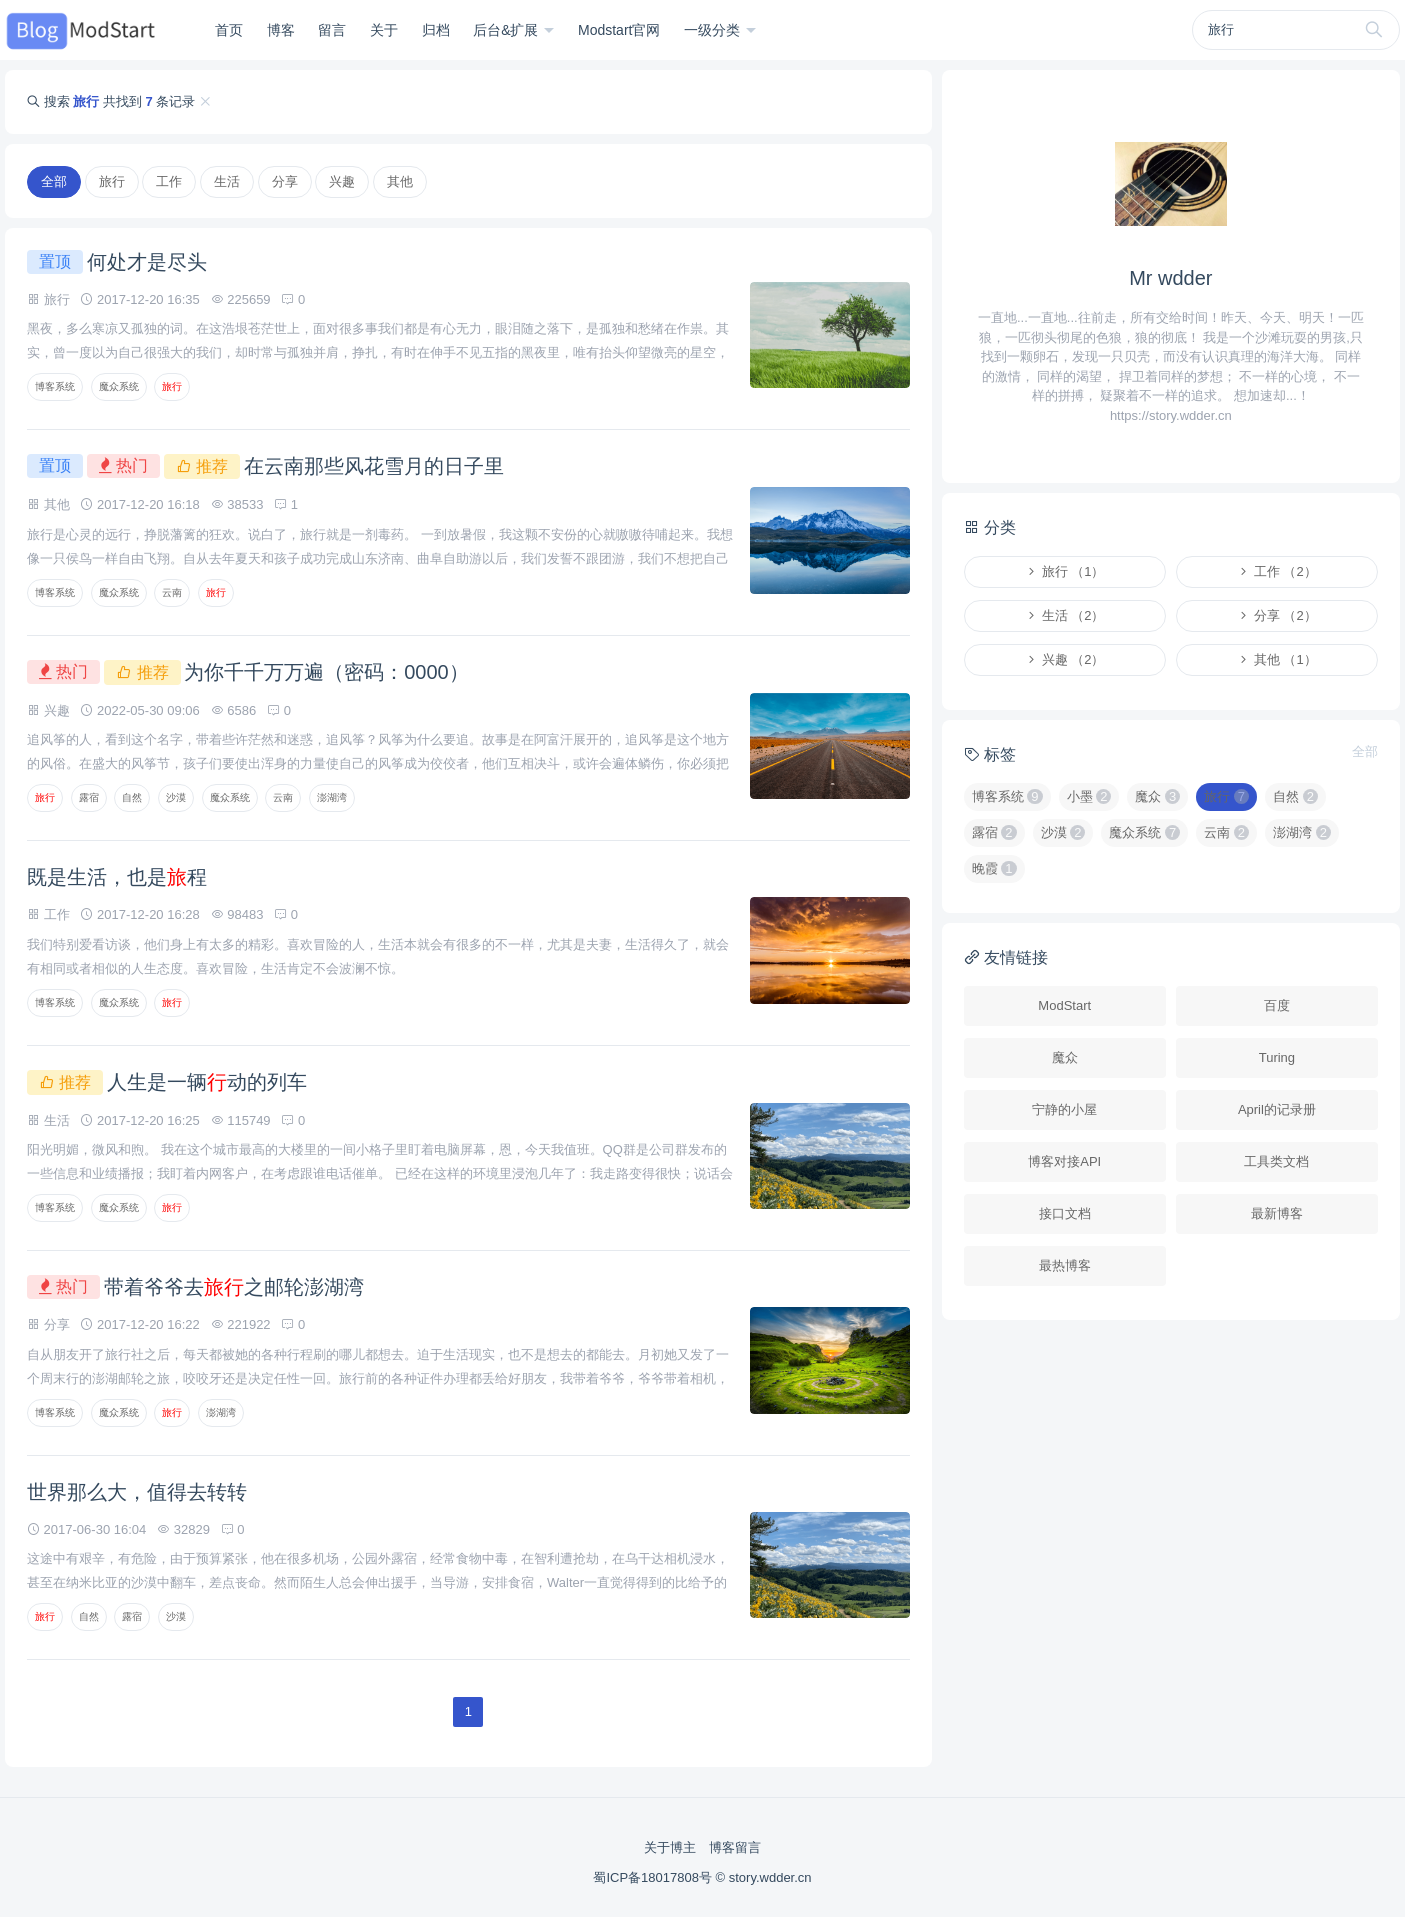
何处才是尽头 (147, 262)
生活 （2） (1064, 615)
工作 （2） (1276, 571)
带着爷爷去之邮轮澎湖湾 (234, 1287)
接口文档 (1065, 1213)
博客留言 (735, 1847)
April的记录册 (1277, 1109)
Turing (1277, 1057)
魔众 (1157, 796)
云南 (172, 592)
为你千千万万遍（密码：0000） (326, 672)
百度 (1277, 1005)
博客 (281, 30)
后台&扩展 (507, 30)
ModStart (1064, 1005)
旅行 (112, 181)
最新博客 (1277, 1213)
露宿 (89, 797)
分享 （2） (1276, 615)
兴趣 (342, 181)
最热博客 (1065, 1265)
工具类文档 (1276, 1161)
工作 (169, 181)
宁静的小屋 (1064, 1109)
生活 (227, 181)
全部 (54, 181)
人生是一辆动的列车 (207, 1082)
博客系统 (55, 386)
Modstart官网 (619, 30)
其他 (400, 181)
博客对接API (1064, 1161)
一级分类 (714, 30)
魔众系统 (119, 386)
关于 (384, 30)
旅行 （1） (1064, 571)
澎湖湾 (332, 797)
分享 (285, 181)
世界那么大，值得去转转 (137, 1492)
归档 (436, 30)
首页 (229, 30)
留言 (332, 30)
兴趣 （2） (1064, 659)
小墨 (1089, 796)
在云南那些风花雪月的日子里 (374, 466)
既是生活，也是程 (117, 877)
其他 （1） (1276, 659)
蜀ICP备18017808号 (654, 1877)
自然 (132, 797)
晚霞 (994, 868)
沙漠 (176, 797)
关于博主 (670, 1847)
